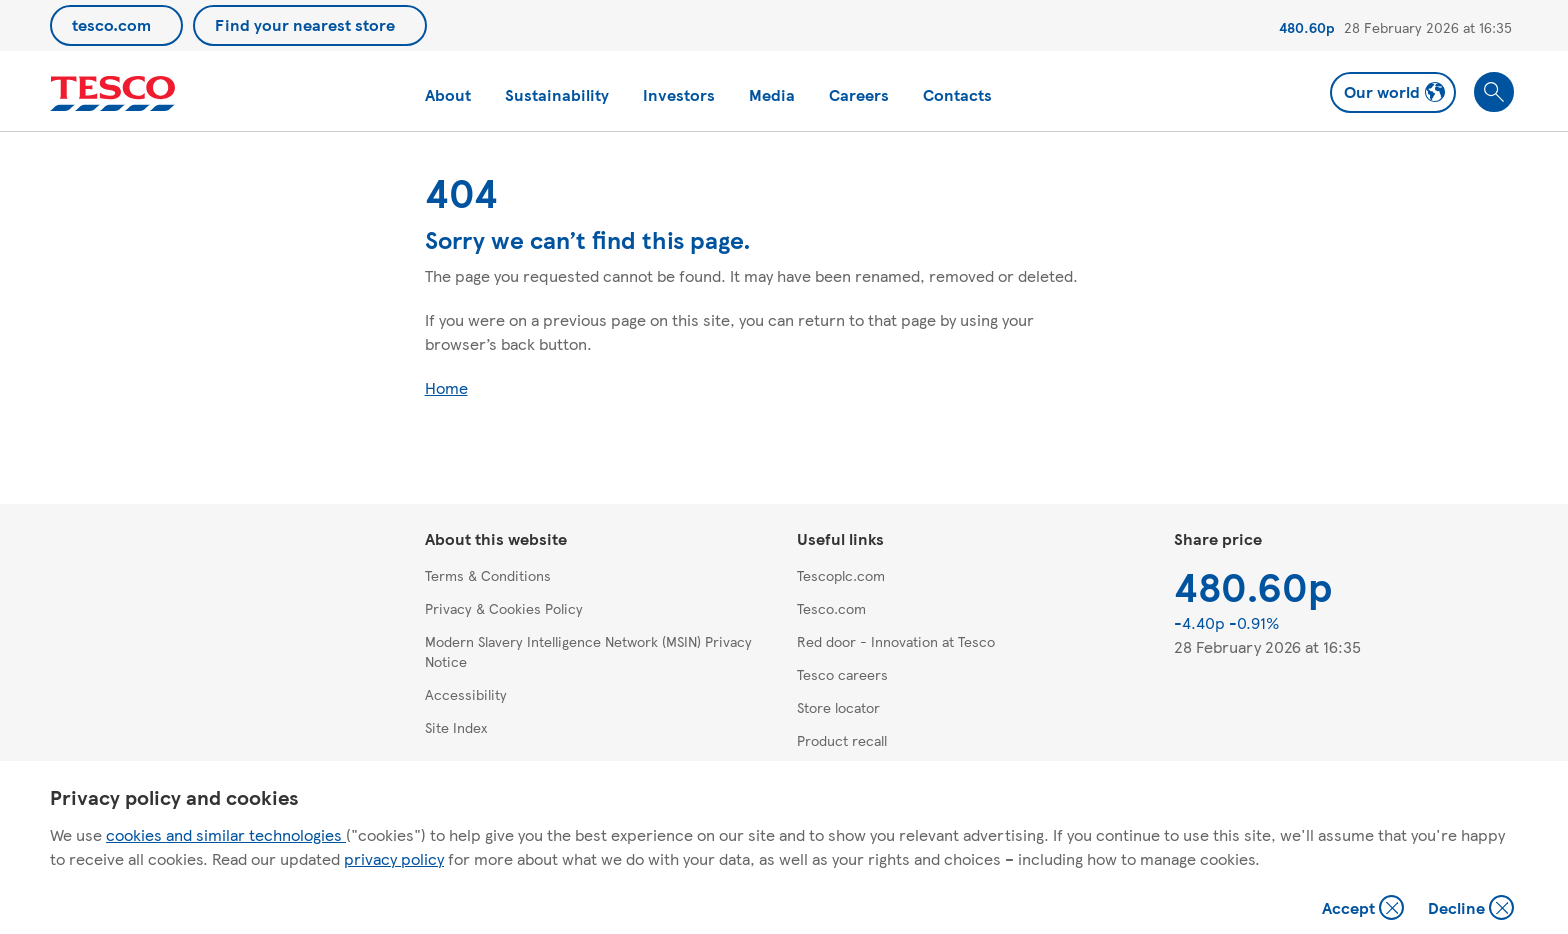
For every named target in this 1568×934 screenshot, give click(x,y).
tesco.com (111, 24)
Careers (859, 94)
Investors (679, 94)
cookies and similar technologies (226, 834)
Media (772, 94)
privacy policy (394, 858)
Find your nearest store (305, 24)
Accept (1365, 909)
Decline (1472, 909)
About (448, 94)
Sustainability (557, 94)
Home (446, 387)
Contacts (957, 94)
